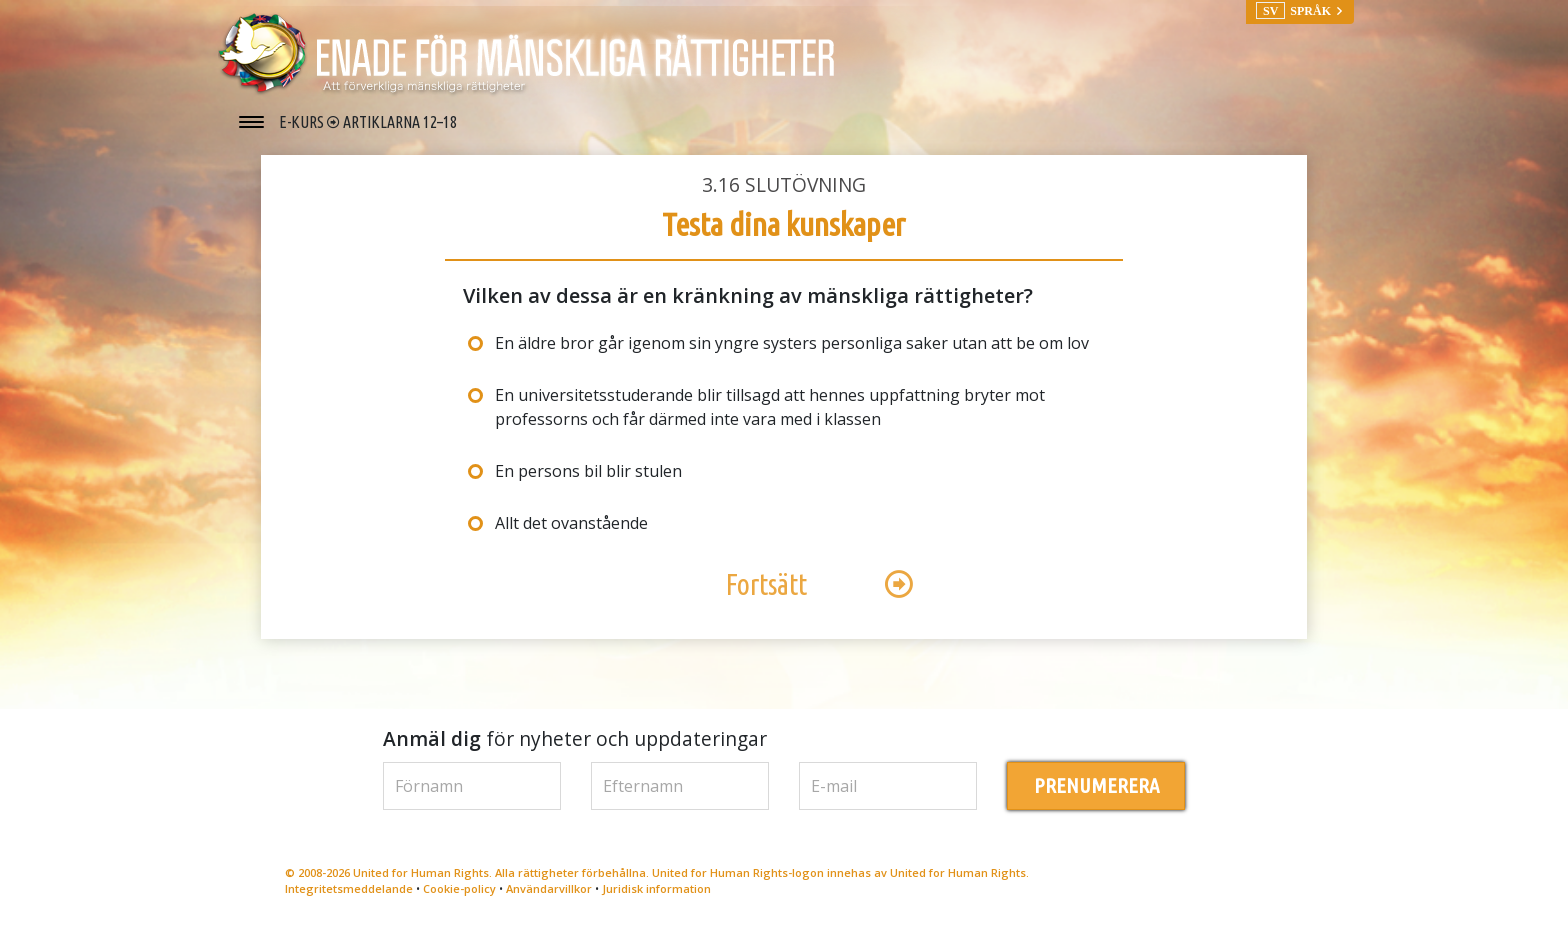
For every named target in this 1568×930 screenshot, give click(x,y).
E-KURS (303, 122)
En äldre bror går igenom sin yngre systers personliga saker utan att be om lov (792, 343)
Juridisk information (656, 888)
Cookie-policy (459, 888)
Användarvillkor (549, 888)
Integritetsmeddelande (349, 888)
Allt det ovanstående (571, 523)
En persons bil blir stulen (588, 471)
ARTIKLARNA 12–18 (400, 122)
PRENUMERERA (1096, 785)
